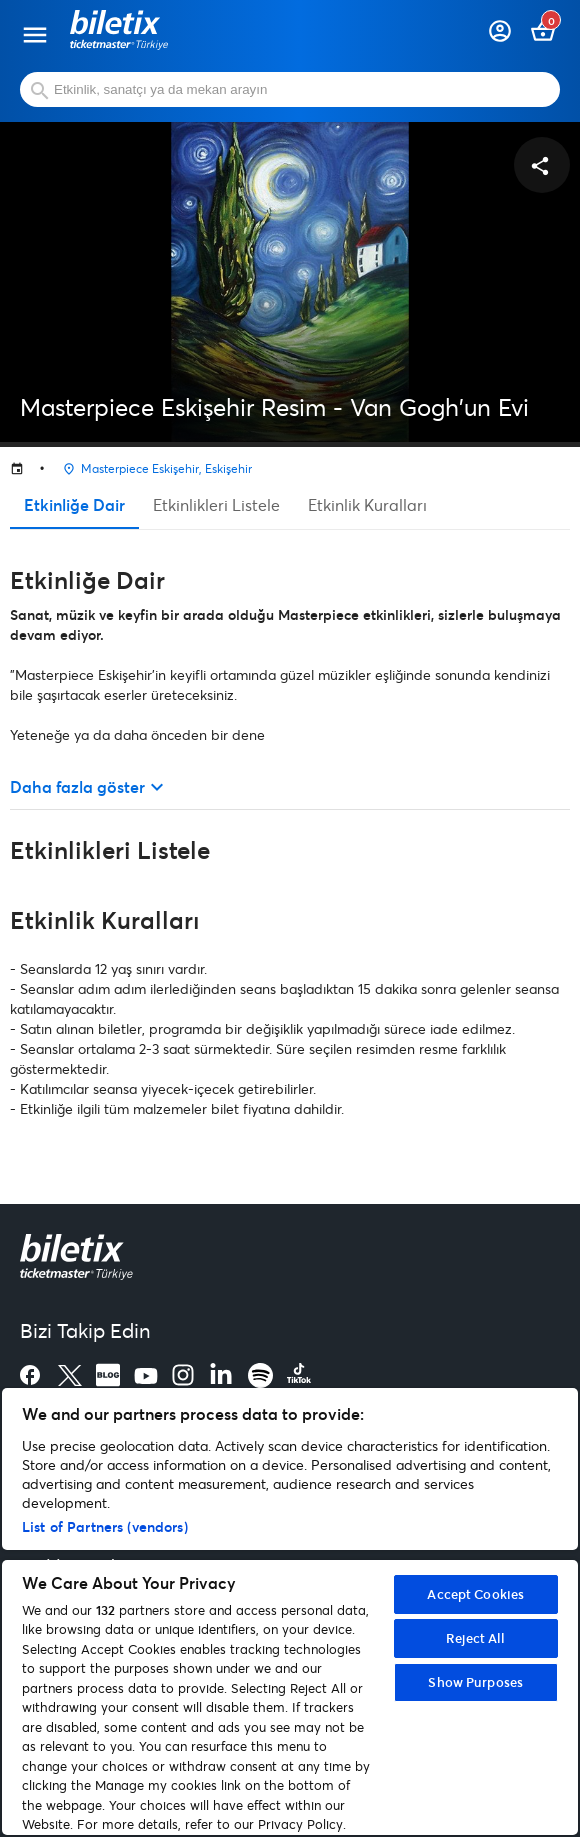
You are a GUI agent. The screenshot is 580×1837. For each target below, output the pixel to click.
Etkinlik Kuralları (367, 504)
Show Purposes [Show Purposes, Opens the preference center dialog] (475, 1682)
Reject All (475, 1638)
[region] (290, 1611)
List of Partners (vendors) (105, 1526)
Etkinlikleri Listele (216, 504)
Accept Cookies (475, 1594)
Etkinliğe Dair (74, 504)
